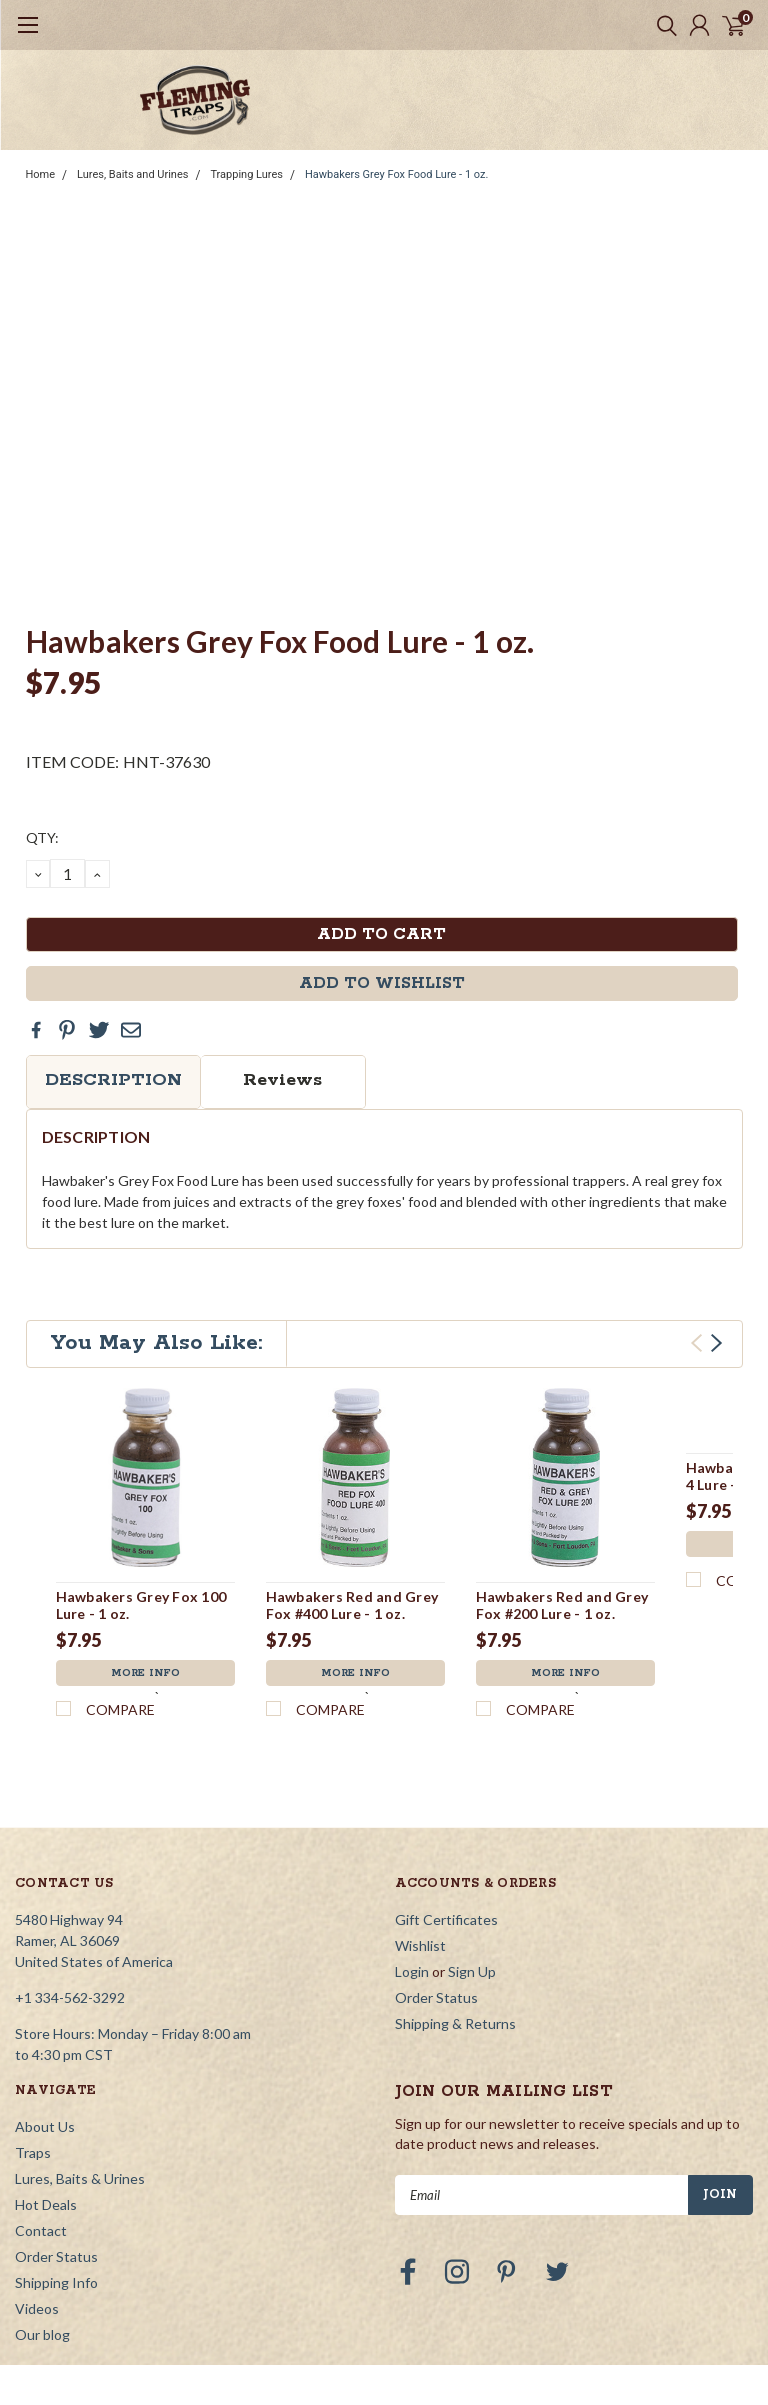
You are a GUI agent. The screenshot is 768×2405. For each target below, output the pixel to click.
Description (113, 1080)
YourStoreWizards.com (638, 2285)
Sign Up (472, 1842)
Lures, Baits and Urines (132, 174)
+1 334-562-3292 (70, 1868)
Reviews (282, 1080)
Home (41, 174)
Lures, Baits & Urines (80, 2049)
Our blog (42, 2205)
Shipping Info (56, 2153)
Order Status (436, 1868)
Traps (33, 2023)
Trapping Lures (246, 174)
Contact (41, 2101)
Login (412, 1842)
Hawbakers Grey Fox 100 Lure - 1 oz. (141, 1605)
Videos (37, 2179)
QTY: (42, 837)
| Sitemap (372, 2285)
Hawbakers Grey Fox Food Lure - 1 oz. (396, 174)
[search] (662, 25)
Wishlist (420, 1816)
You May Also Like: (156, 1343)
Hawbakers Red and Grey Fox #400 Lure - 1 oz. (352, 1605)
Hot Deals (46, 2075)
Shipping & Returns (455, 1894)
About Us (45, 1997)
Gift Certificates (446, 1790)
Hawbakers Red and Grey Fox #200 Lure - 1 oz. (562, 1605)
